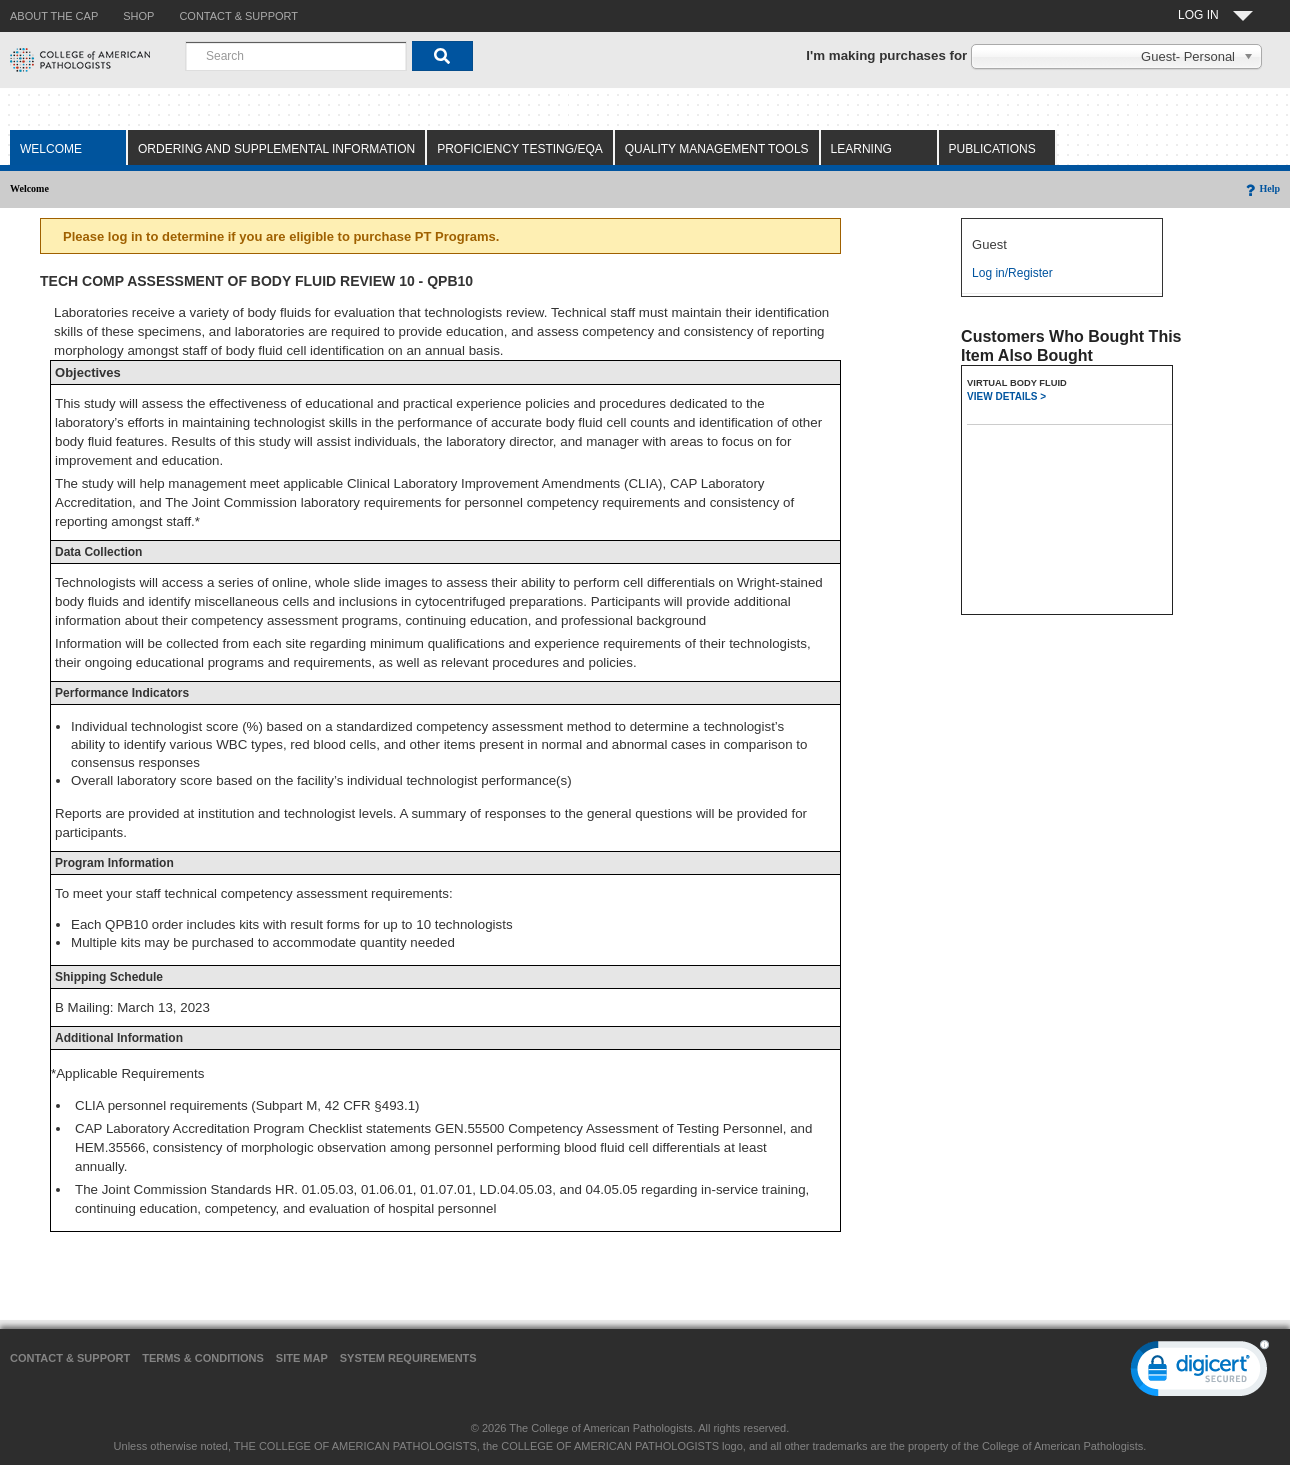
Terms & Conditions (203, 1358)
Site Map (302, 1358)
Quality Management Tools (717, 149)
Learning (861, 149)
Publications (992, 149)
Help (1261, 188)
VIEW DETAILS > (1006, 396)
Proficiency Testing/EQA (520, 149)
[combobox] (296, 56)
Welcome (51, 149)
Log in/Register (1012, 273)
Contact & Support (70, 1358)
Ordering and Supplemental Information (276, 149)
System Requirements (408, 1358)
